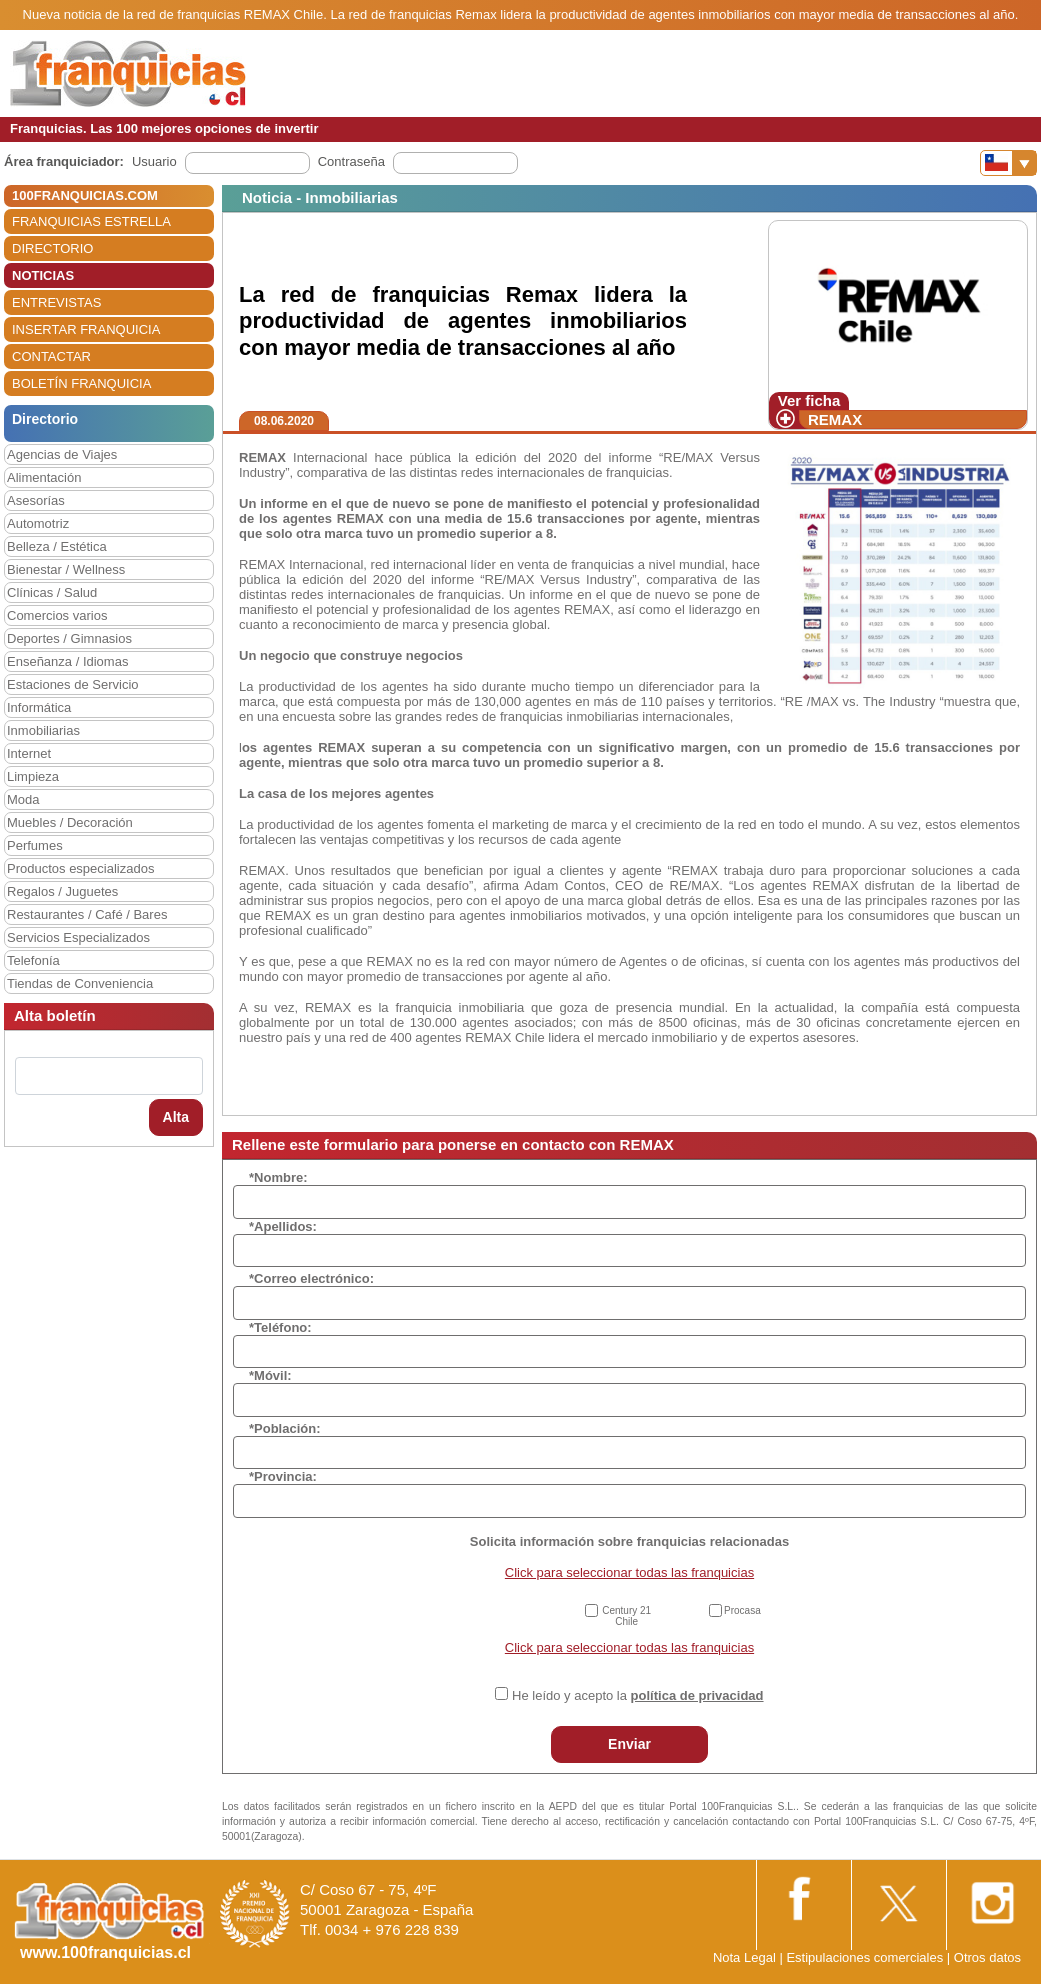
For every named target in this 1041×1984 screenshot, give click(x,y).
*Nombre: (278, 1177)
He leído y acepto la (637, 1695)
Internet (29, 753)
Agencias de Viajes (62, 454)
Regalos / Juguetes (62, 891)
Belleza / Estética (57, 546)
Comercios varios (57, 615)
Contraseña (351, 161)
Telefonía (33, 960)
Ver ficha (809, 400)
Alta (176, 1117)
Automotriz (38, 523)
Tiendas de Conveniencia (80, 983)
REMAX (835, 419)
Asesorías (36, 500)
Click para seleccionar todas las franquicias (629, 1572)
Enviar (629, 1744)
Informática (39, 707)
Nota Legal (744, 1957)
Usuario (154, 161)
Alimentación (44, 477)
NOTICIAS (43, 275)
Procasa (742, 1610)
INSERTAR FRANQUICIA (86, 329)
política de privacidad (697, 1695)
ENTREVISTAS (56, 302)
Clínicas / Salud (52, 592)
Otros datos (987, 1957)
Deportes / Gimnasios (69, 638)
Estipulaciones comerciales (866, 1957)
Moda (23, 799)
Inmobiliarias (43, 730)
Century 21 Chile (626, 1616)
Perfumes (35, 845)
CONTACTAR (51, 356)
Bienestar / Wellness (66, 569)
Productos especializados (80, 868)
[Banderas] (1008, 163)
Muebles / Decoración (70, 822)
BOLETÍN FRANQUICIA (81, 383)
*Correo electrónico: (311, 1278)
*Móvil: (270, 1375)
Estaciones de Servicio (73, 684)
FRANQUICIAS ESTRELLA (91, 221)
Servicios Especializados (78, 937)
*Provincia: (283, 1476)
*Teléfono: (280, 1327)
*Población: (285, 1428)
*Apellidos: (283, 1226)
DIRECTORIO (52, 248)
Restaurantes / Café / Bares (87, 914)
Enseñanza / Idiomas (67, 661)
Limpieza (33, 776)
